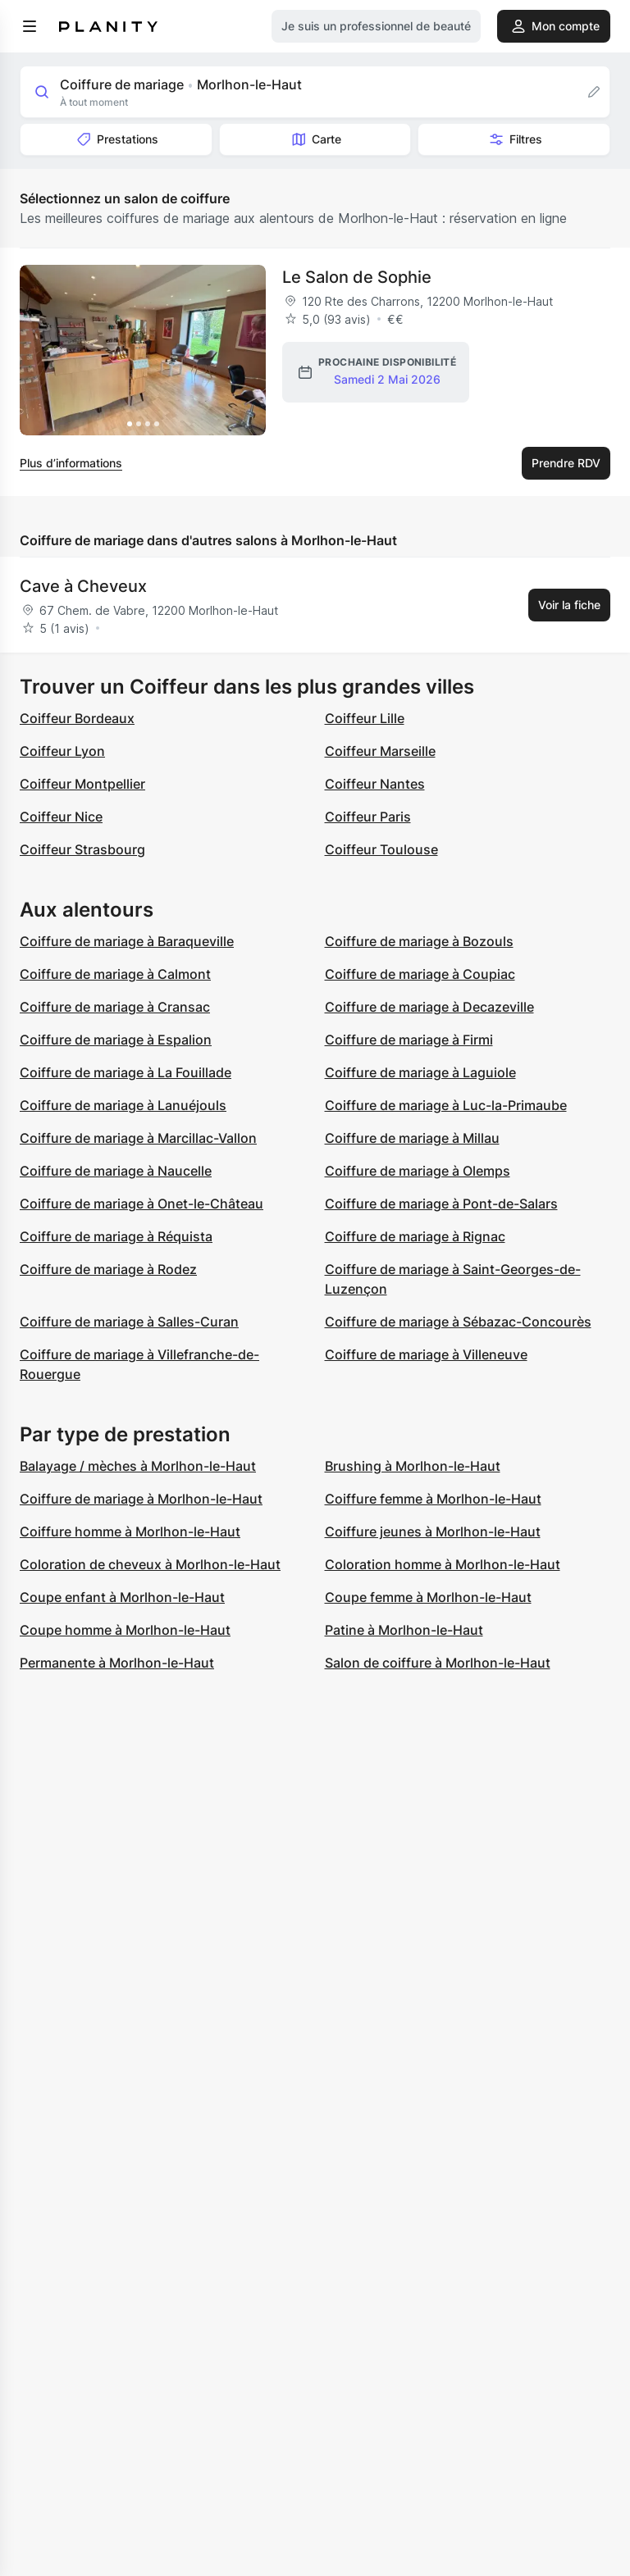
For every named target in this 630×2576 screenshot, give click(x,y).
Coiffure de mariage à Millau (412, 1138)
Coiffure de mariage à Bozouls (419, 941)
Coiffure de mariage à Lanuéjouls (123, 1105)
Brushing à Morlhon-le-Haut (412, 1466)
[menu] (29, 26)
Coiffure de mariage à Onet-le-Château (141, 1203)
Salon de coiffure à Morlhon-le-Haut (437, 1662)
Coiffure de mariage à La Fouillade (125, 1072)
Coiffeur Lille (364, 718)
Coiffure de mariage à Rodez (108, 1269)
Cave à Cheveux (83, 586)
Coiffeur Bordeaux (77, 718)
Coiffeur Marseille (380, 751)
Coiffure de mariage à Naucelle (116, 1171)
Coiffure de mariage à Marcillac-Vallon (138, 1138)
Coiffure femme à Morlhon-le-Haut (433, 1499)
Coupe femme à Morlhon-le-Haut (428, 1597)
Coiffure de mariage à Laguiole (420, 1072)
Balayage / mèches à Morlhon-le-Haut (138, 1466)
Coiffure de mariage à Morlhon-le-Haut (141, 1499)
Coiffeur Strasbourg (82, 849)
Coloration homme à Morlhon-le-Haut (442, 1564)
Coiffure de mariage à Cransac (115, 1007)
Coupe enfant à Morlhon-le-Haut (122, 1597)
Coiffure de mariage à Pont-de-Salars (441, 1203)
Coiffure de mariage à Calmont (115, 974)
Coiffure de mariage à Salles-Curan (129, 1321)
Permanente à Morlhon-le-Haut (117, 1662)
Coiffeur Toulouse (381, 849)
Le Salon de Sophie (356, 277)
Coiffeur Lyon (62, 751)
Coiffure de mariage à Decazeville (429, 1007)
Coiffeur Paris (368, 816)
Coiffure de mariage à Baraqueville (127, 941)
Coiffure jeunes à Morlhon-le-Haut (433, 1531)
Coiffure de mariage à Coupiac (420, 974)
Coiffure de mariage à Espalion (116, 1039)
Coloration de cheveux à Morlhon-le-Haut (150, 1564)
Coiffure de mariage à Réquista (116, 1236)
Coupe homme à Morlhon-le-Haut (125, 1630)
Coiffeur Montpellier (82, 784)
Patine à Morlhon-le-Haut (404, 1630)
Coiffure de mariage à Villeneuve (426, 1354)
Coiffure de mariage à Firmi (409, 1039)
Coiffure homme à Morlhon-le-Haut (130, 1531)
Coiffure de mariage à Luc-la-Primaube (446, 1105)
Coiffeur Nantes (375, 784)
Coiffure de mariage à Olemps (417, 1171)
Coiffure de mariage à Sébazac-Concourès (458, 1321)
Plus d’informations (71, 463)
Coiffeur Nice (61, 816)
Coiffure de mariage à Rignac (415, 1236)
